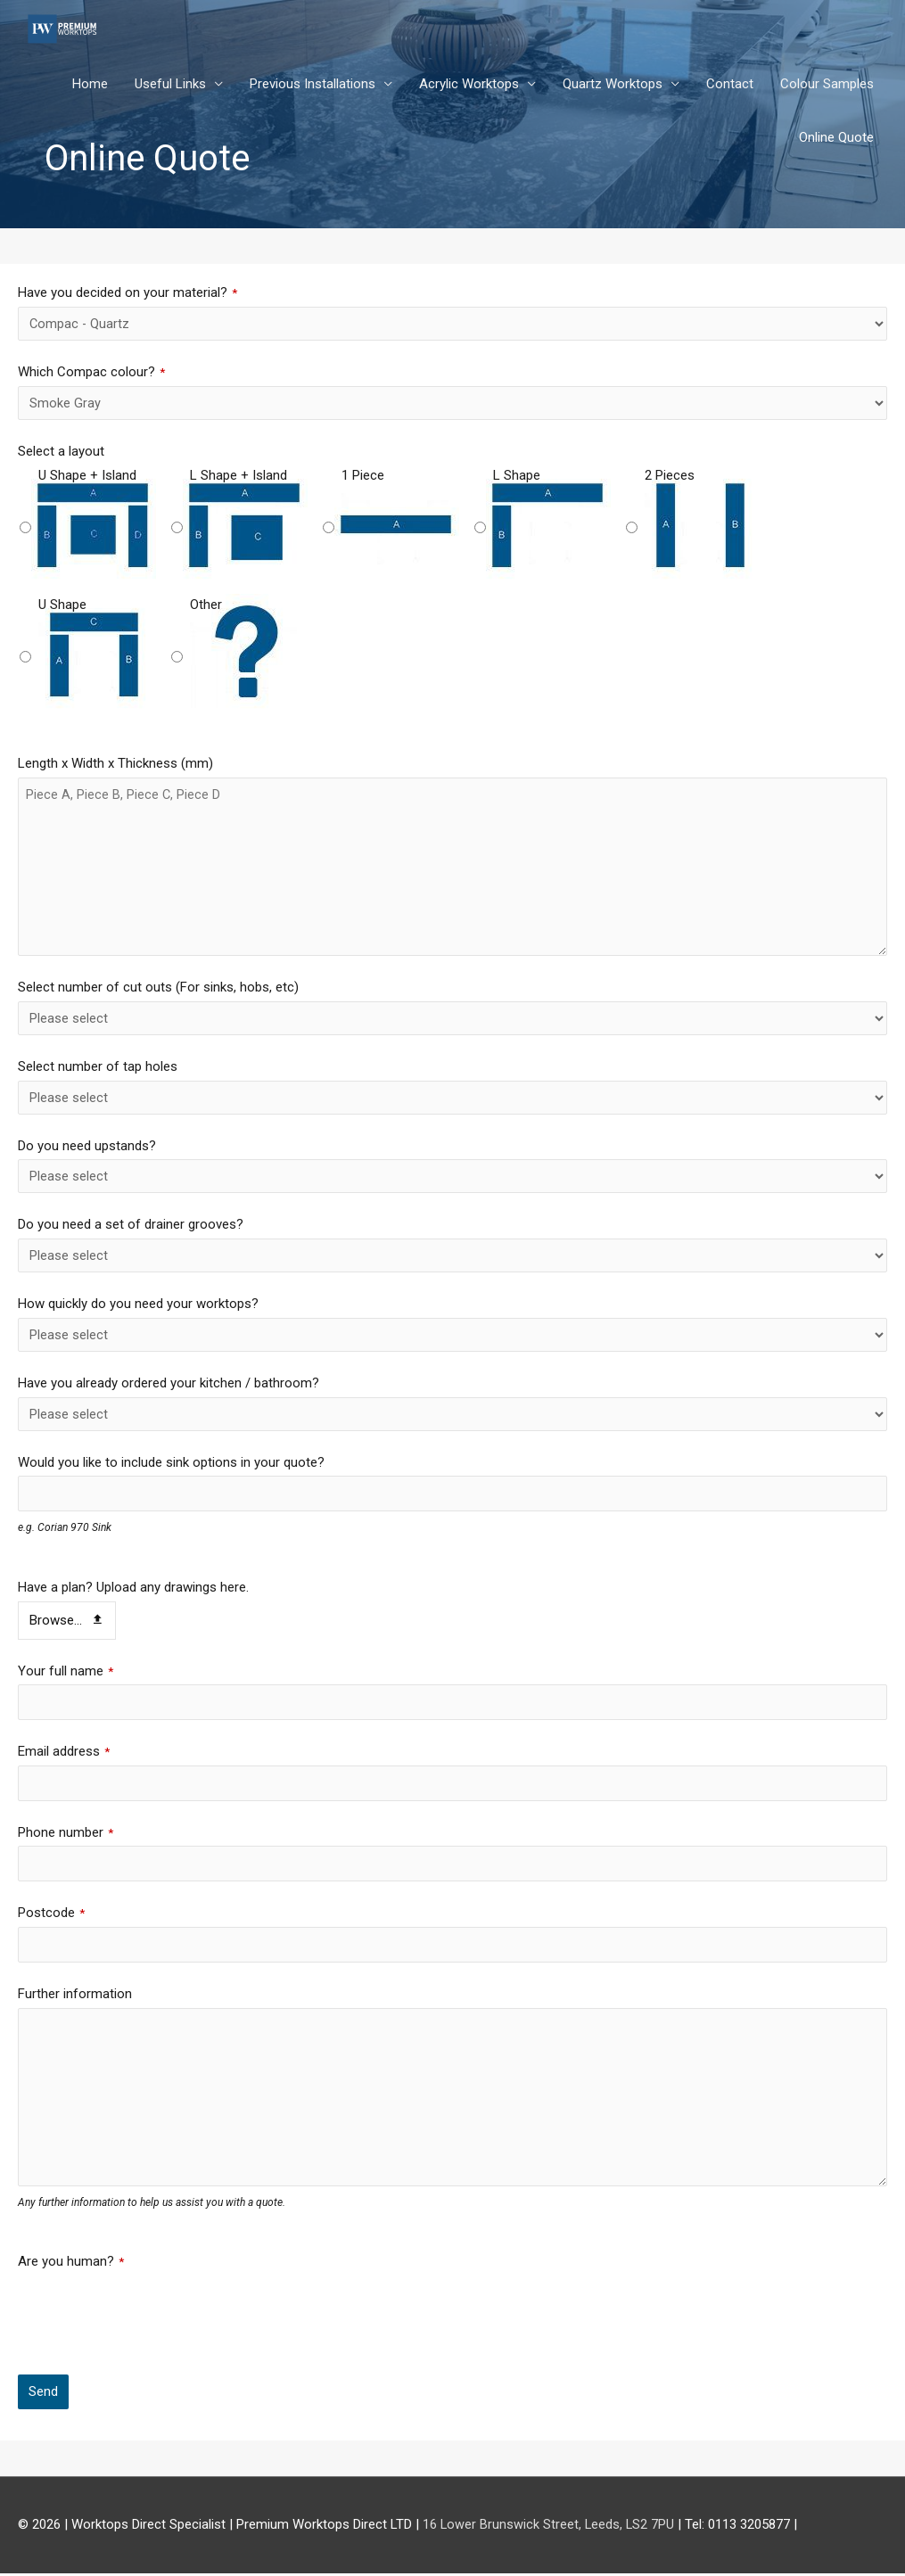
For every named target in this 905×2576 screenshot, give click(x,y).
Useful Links (170, 85)
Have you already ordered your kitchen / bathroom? (168, 1383)
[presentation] (153, 2314)
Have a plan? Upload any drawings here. (133, 1588)
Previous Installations (312, 85)
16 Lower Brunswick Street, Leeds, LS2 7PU (550, 2527)
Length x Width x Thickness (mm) (115, 763)
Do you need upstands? (87, 1146)
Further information (75, 1996)
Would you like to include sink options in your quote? (171, 1462)
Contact (729, 85)
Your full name (65, 1671)
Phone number (65, 1834)
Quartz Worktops (612, 85)
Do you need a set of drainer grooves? (130, 1224)
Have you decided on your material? (127, 292)
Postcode (51, 1915)
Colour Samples (827, 85)
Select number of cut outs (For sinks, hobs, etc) (158, 987)
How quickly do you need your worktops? (138, 1304)
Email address (64, 1752)
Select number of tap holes (97, 1066)
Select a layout (61, 451)
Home (90, 85)
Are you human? (71, 2265)
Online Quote (836, 138)
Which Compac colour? (91, 372)
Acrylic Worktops (469, 85)
